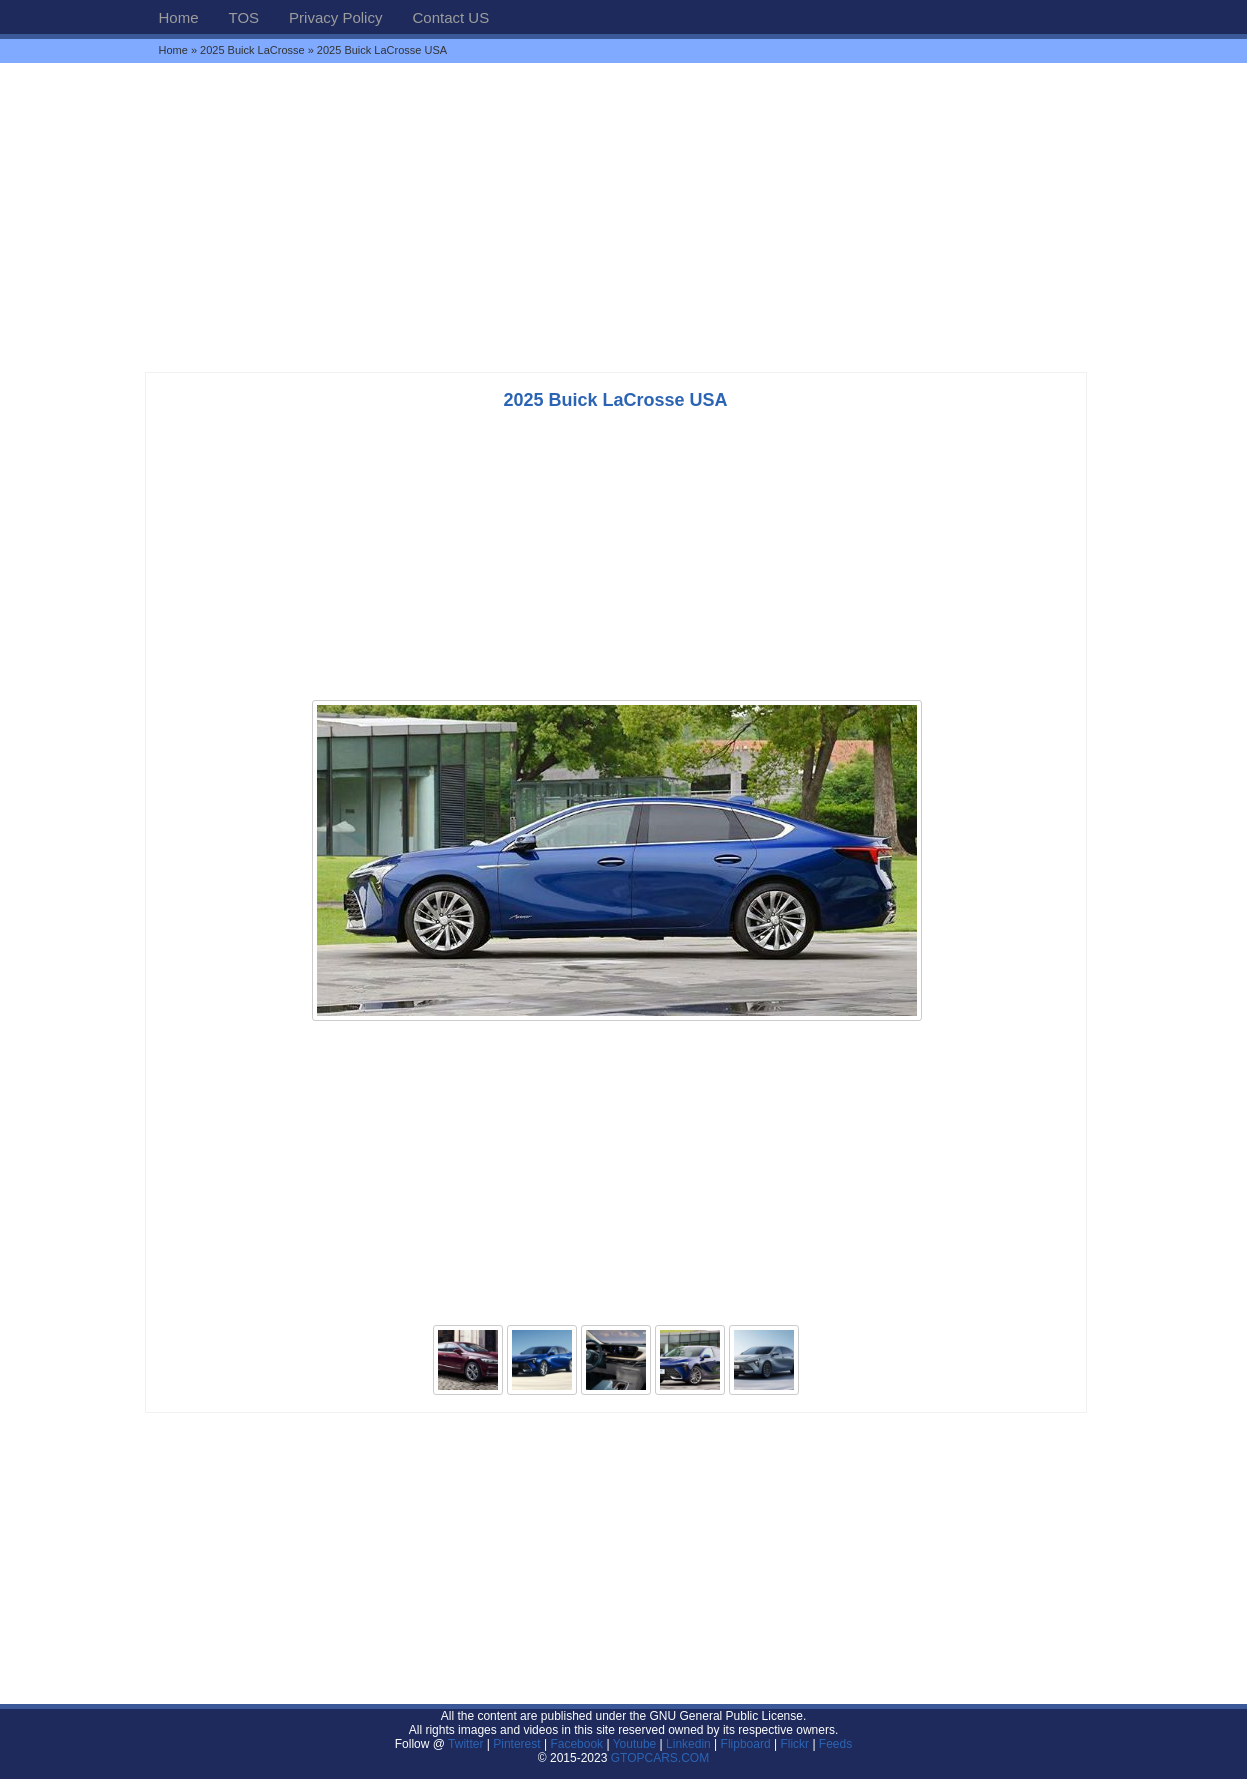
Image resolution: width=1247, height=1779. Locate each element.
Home (179, 17)
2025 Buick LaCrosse (252, 50)
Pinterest (516, 1744)
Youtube (635, 1744)
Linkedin (688, 1744)
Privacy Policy (335, 17)
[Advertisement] (624, 217)
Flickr (794, 1744)
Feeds (835, 1744)
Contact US (450, 17)
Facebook (576, 1744)
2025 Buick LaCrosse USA (615, 400)
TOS (244, 17)
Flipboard (746, 1744)
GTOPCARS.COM (660, 1758)
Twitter (467, 1744)
